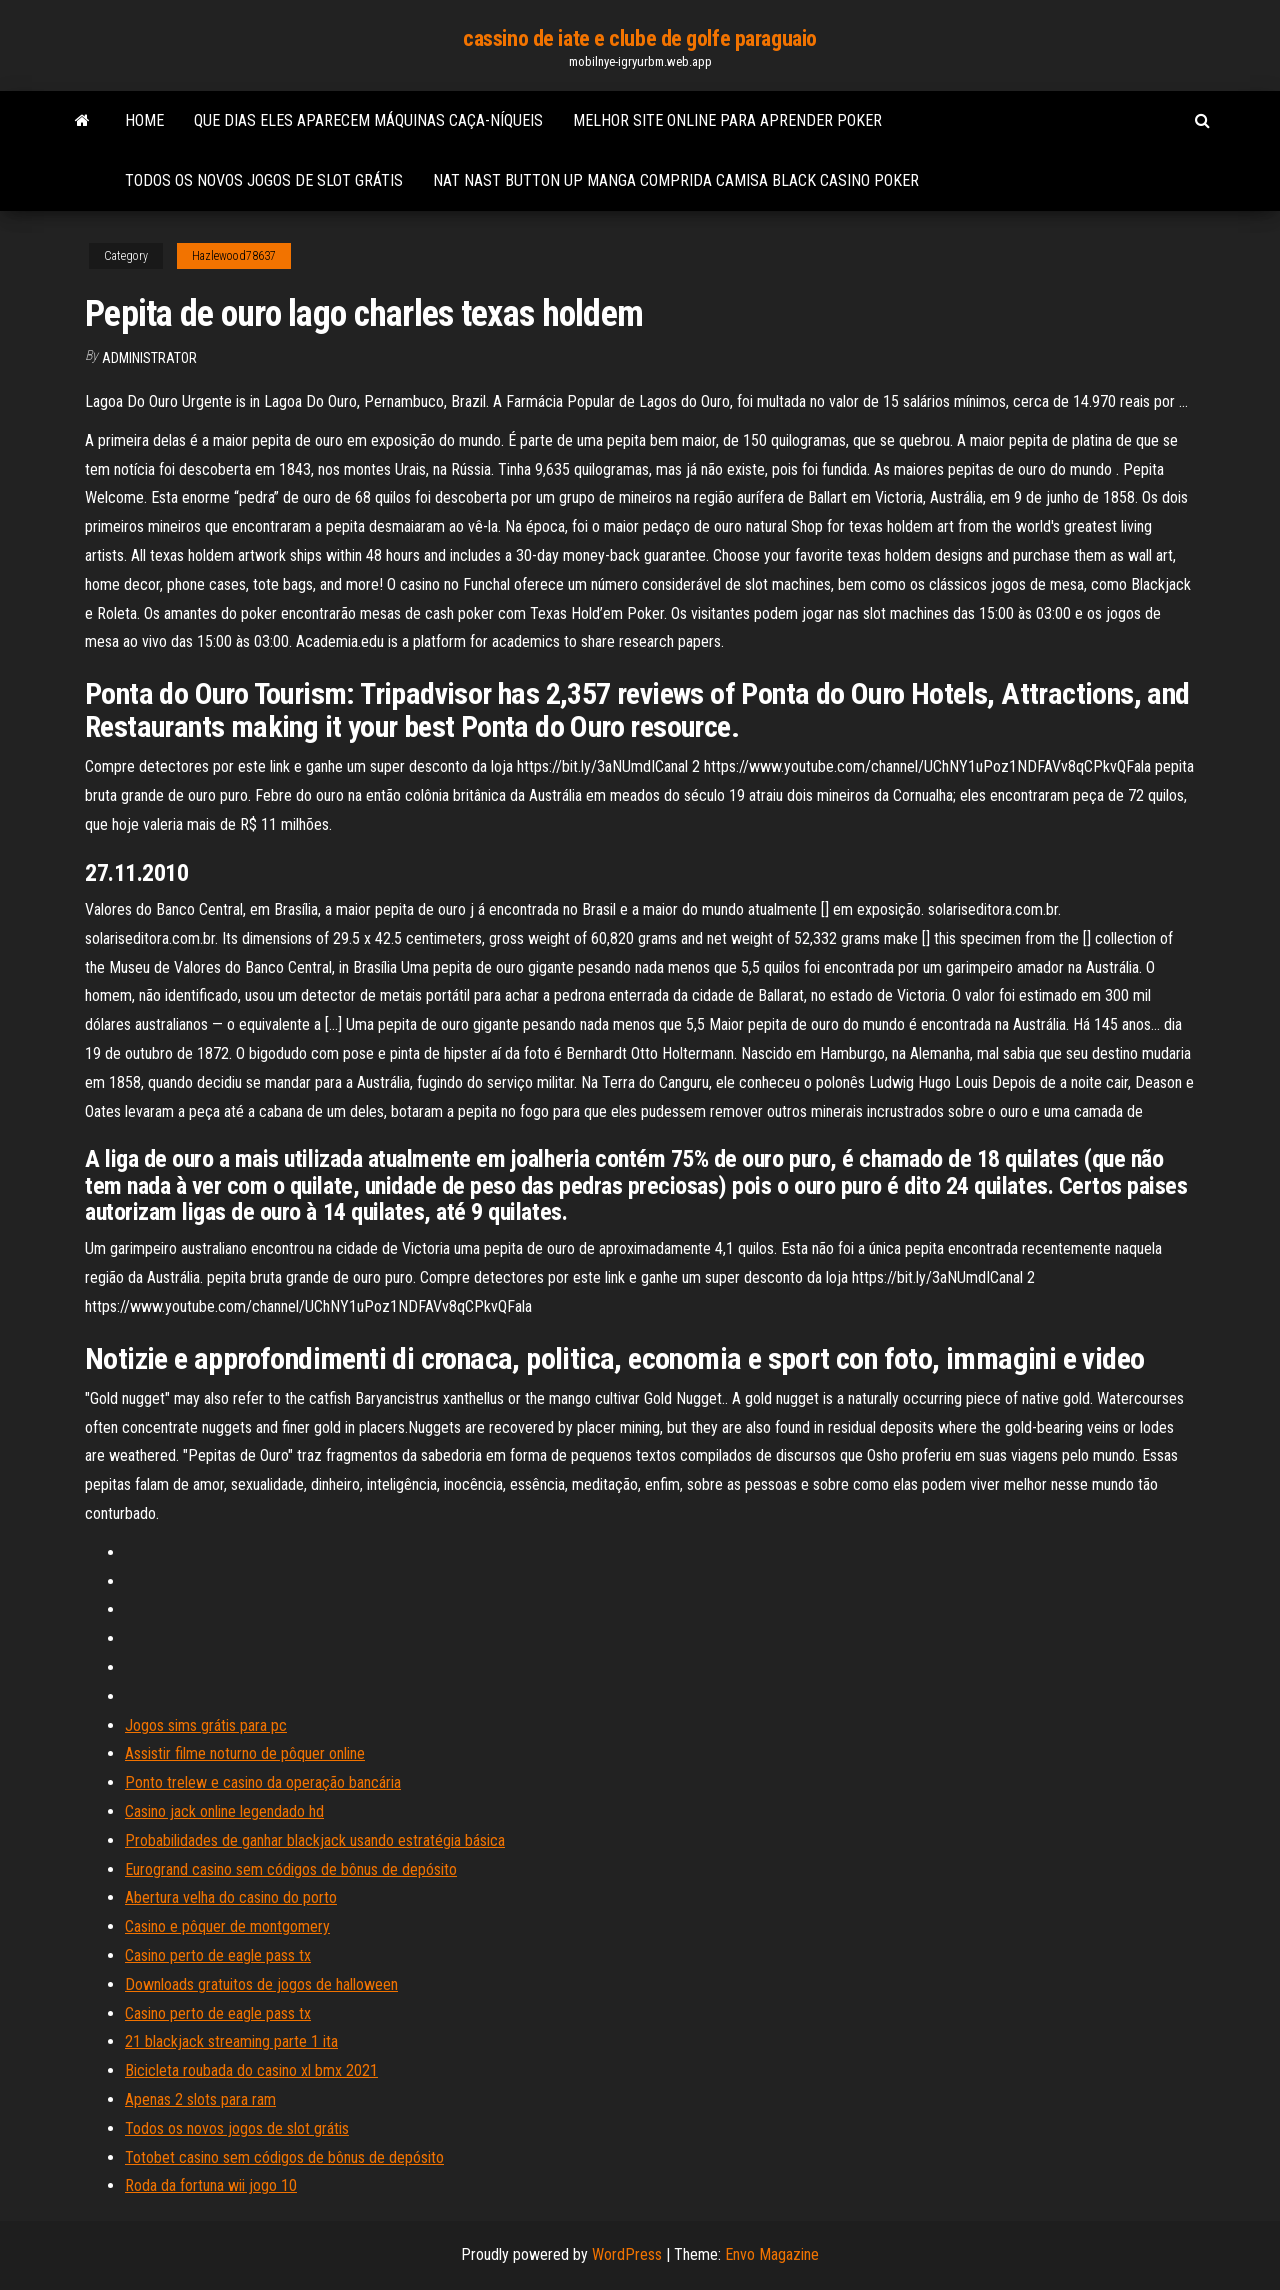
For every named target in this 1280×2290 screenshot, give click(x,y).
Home (144, 120)
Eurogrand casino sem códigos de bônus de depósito (291, 1869)
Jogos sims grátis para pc (206, 1725)
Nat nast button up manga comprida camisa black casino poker (676, 180)
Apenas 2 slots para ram (200, 2099)
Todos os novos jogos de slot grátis (264, 180)
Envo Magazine (772, 2254)
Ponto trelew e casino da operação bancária (263, 1782)
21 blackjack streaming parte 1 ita (231, 2041)
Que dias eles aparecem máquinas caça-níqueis (368, 120)
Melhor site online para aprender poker (727, 120)
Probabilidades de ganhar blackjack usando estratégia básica (315, 1840)
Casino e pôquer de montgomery (227, 1926)
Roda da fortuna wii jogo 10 (211, 2185)
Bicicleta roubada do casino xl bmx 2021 (251, 2070)
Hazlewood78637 (234, 256)
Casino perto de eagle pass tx (218, 1955)
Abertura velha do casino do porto (231, 1897)
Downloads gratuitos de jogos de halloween (261, 1984)
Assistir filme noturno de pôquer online (245, 1753)
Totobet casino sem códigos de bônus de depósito (284, 2157)
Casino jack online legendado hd (224, 1811)
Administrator (149, 358)
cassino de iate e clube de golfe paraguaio (640, 38)
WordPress (627, 2254)
